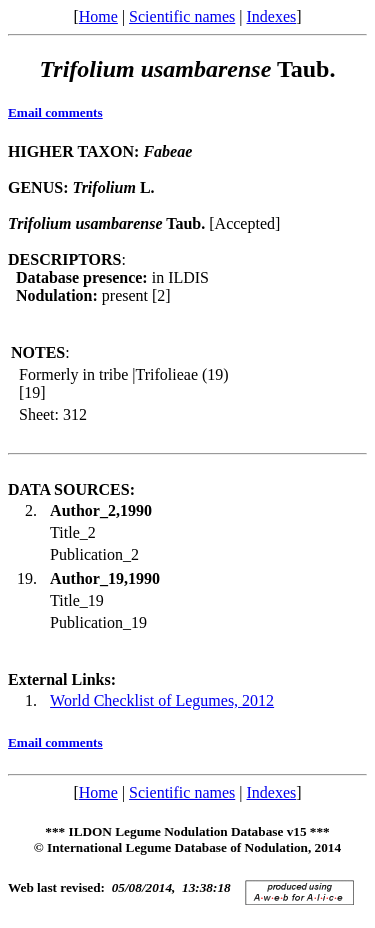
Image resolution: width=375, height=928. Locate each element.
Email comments (55, 112)
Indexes (271, 16)
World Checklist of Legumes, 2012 (162, 700)
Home (98, 16)
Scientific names (182, 16)
